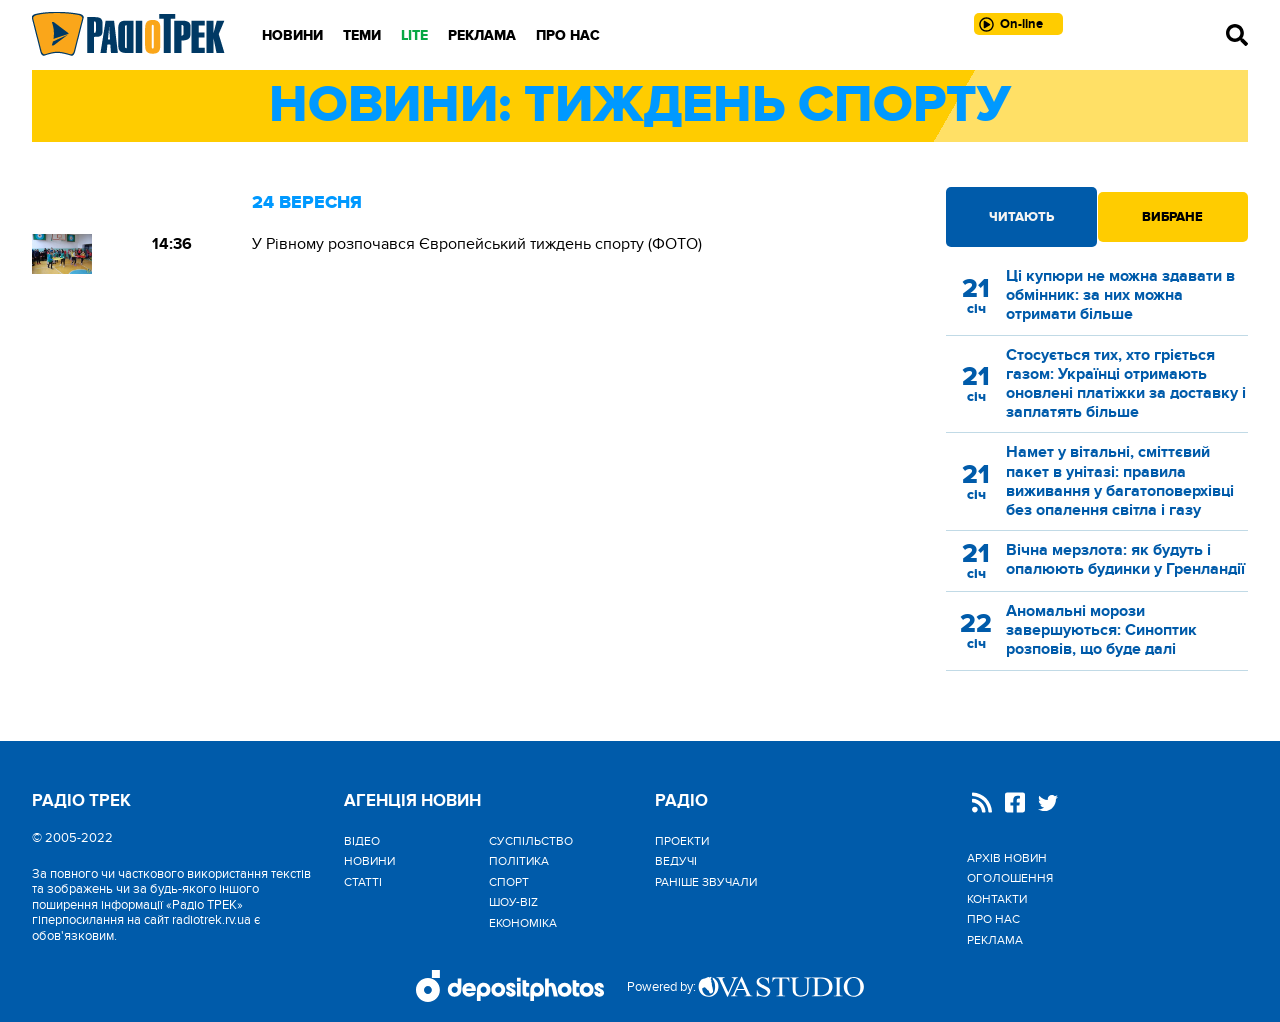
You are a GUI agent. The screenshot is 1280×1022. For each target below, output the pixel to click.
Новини (292, 35)
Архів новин (1007, 858)
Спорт (509, 882)
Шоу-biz (513, 902)
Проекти (682, 841)
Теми (362, 35)
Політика (519, 861)
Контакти (997, 899)
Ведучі (676, 861)
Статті (363, 882)
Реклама (482, 35)
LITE (414, 35)
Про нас (568, 35)
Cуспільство (531, 841)
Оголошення (1010, 878)
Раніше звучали (706, 882)
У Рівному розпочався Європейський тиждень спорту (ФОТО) (477, 244)
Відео (362, 841)
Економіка (523, 923)
